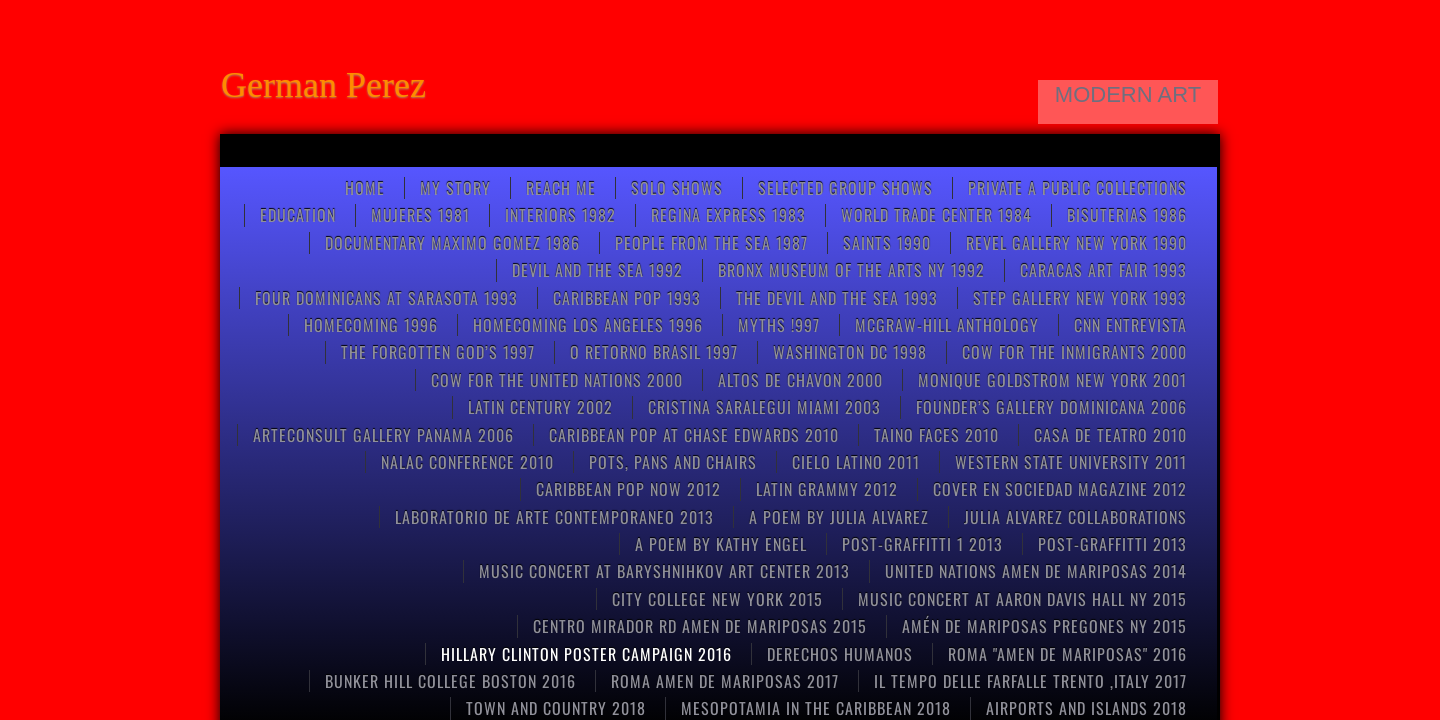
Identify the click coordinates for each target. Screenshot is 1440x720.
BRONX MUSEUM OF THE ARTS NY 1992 (851, 270)
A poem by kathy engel (721, 544)
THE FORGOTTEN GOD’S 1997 (438, 352)
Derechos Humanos (840, 654)
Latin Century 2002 (540, 407)
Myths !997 (779, 325)
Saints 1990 (887, 243)
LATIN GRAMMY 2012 (827, 489)
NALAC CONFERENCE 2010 (467, 462)
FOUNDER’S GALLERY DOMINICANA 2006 (1051, 407)
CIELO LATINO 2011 (856, 462)
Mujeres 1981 (420, 215)
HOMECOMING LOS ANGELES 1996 (588, 325)
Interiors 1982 (560, 215)
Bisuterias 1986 (1127, 215)
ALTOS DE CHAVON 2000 (800, 380)
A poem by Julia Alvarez (839, 517)
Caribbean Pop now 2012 (628, 489)
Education (298, 215)
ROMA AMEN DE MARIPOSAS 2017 (725, 681)
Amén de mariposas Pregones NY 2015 (1044, 626)
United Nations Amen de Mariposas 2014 (1036, 571)
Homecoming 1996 (371, 325)
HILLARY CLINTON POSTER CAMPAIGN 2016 (586, 654)
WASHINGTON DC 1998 (850, 352)
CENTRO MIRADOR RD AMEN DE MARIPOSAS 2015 (700, 626)
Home (365, 188)
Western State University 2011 (1071, 462)
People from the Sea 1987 (711, 243)
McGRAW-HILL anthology (947, 325)
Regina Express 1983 (728, 215)
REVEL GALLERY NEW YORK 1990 (1076, 243)
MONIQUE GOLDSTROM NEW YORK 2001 (1052, 380)
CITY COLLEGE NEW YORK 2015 (717, 599)
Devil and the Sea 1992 (597, 270)
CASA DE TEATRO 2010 (1110, 435)
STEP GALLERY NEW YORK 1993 (1080, 298)
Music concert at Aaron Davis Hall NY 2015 (1022, 599)
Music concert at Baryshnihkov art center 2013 (664, 571)
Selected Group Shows (845, 188)
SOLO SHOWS (677, 188)
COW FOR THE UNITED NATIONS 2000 (557, 380)
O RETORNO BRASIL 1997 (654, 352)
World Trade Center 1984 (936, 215)
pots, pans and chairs (673, 462)
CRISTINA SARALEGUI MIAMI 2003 (764, 407)
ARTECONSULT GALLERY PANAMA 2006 (383, 435)
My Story (455, 188)
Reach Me (561, 188)
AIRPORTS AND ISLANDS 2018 (1086, 708)
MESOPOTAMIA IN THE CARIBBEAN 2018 (816, 708)
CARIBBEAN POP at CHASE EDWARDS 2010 (694, 435)
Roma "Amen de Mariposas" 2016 (1067, 654)
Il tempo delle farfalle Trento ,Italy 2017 (1030, 681)
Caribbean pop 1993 (627, 298)
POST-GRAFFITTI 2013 (1112, 544)
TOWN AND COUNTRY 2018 (556, 708)
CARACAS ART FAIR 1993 (1103, 270)
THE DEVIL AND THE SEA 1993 (837, 298)
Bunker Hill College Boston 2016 (450, 681)
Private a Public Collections (1077, 188)
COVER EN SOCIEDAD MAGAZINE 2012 (1060, 489)
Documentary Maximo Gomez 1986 (452, 243)
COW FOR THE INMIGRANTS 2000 (1074, 352)
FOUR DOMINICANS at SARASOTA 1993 (386, 298)
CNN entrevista (1130, 325)
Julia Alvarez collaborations (1075, 517)
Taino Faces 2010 (936, 435)
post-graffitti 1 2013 (922, 544)
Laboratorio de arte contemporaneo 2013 (554, 517)
